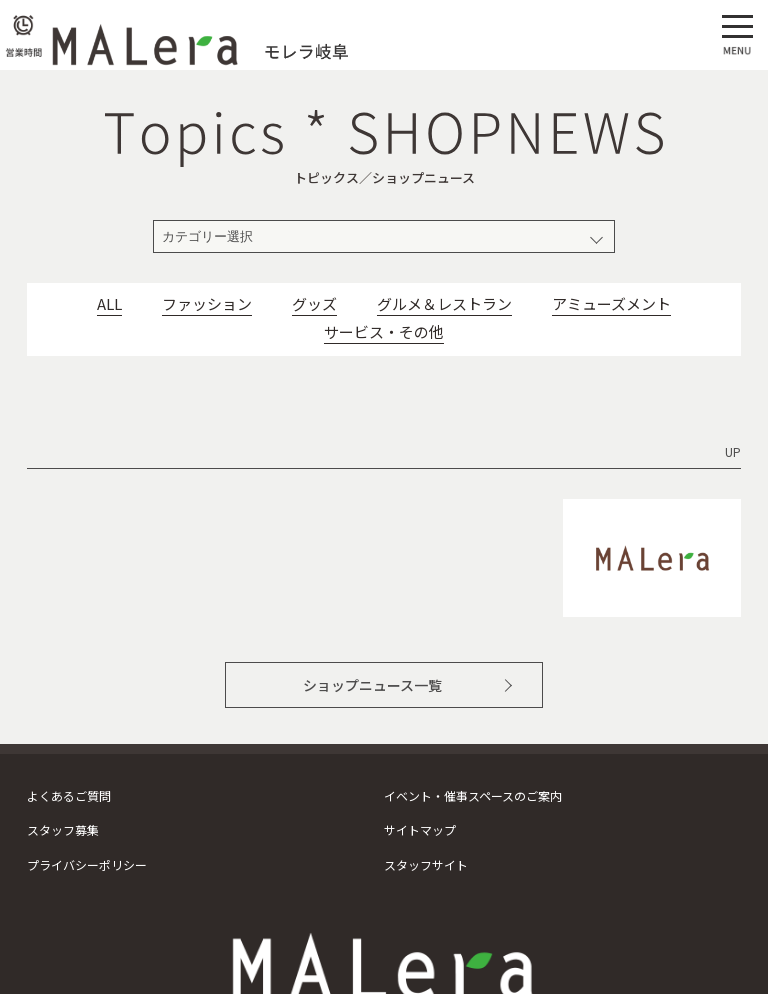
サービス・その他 (384, 332)
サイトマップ (420, 829)
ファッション (207, 304)
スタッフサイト (426, 864)
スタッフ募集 (63, 829)
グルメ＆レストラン (444, 304)
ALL (109, 304)
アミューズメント (611, 304)
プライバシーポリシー (87, 864)
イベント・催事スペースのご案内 (473, 795)
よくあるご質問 (69, 795)
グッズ (314, 304)
